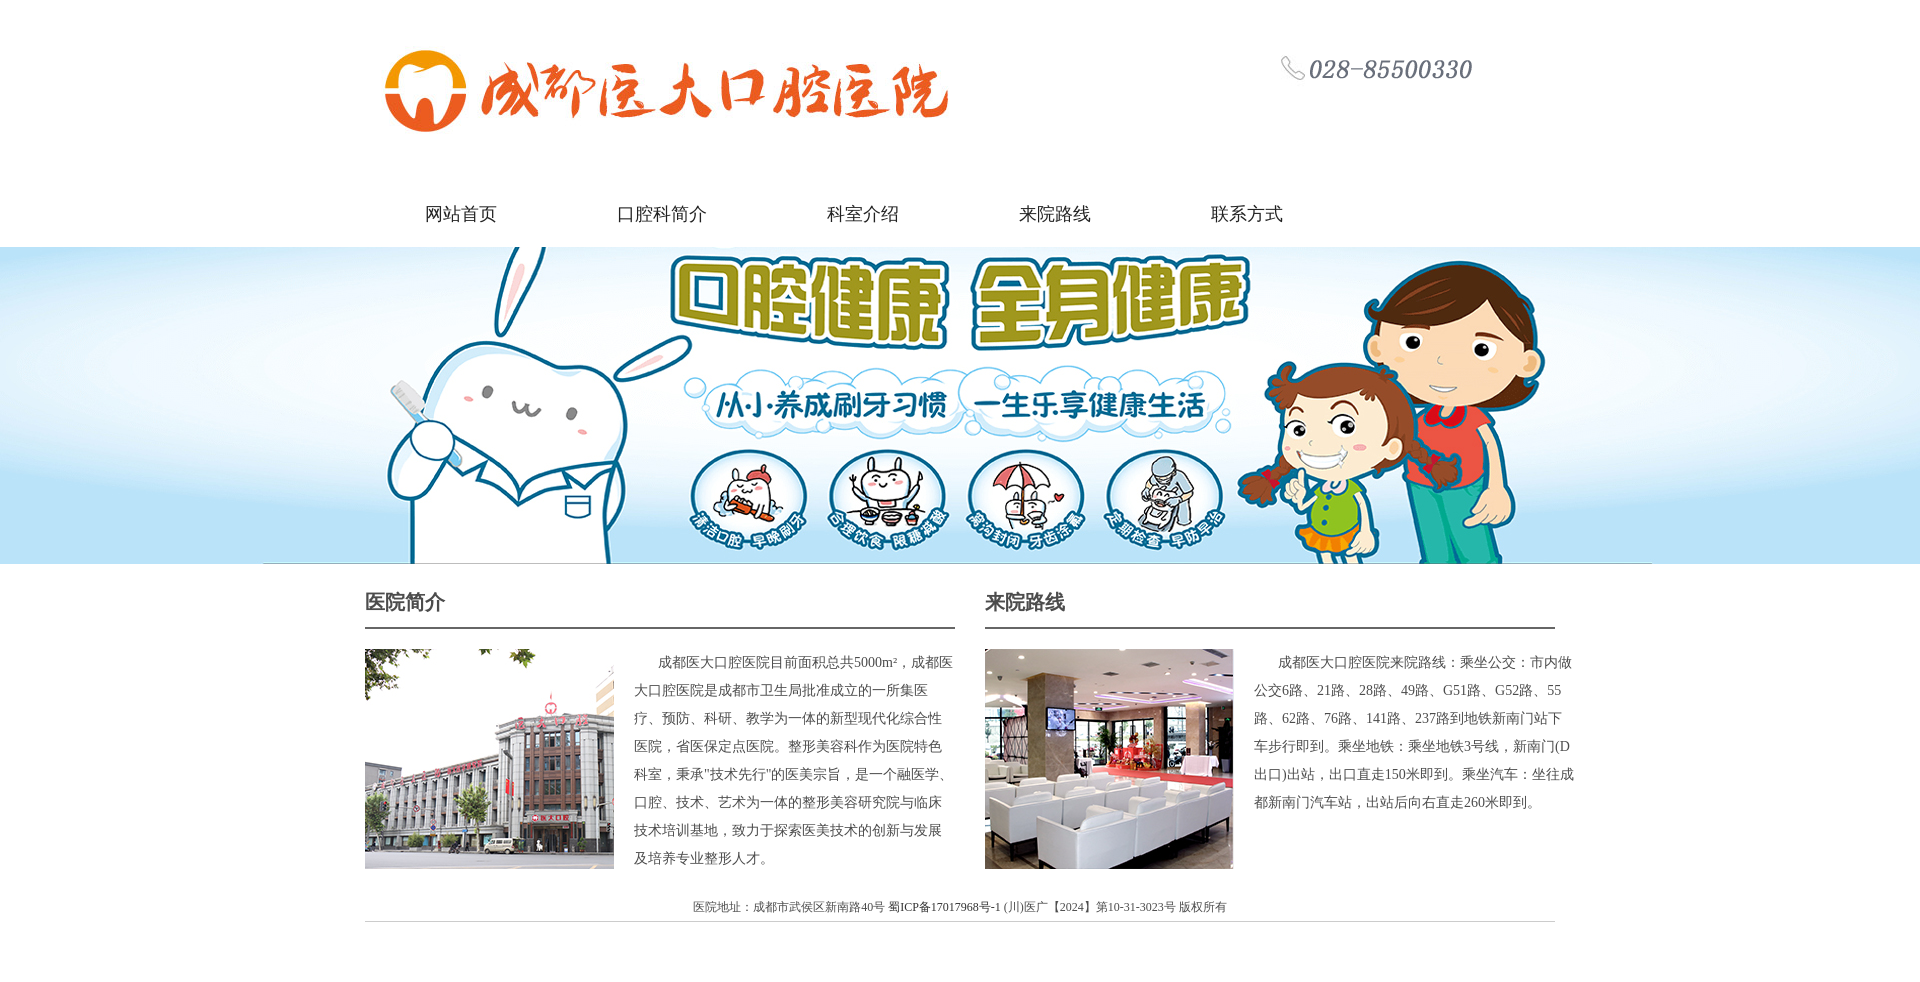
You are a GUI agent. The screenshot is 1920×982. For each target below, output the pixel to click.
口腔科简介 (662, 214)
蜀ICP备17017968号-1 (946, 907)
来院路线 (1055, 214)
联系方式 (1247, 214)
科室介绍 (863, 214)
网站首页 (461, 214)
